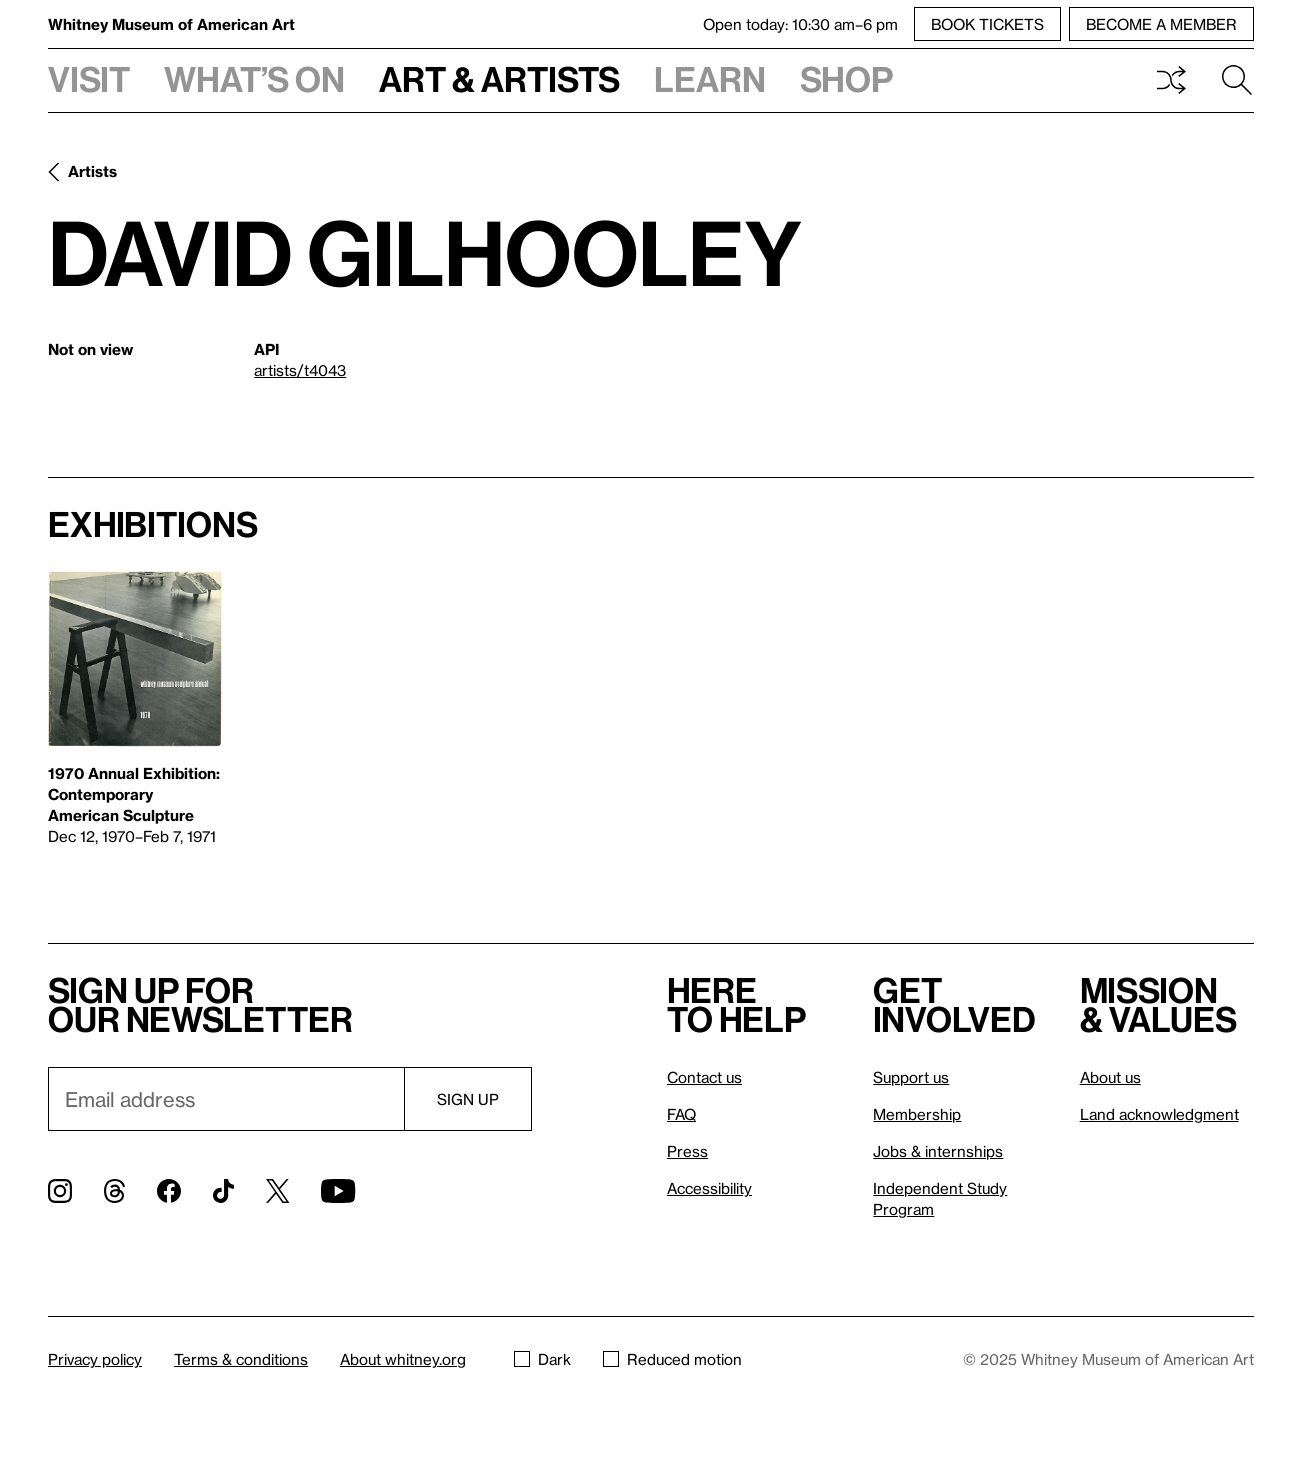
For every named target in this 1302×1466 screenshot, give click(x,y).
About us (1110, 1077)
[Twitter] (277, 1191)
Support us (911, 1077)
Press (687, 1151)
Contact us (704, 1077)
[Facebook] (169, 1191)
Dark (542, 1359)
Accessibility (709, 1188)
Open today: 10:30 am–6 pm (800, 24)
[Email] (226, 1099)
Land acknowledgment (1159, 1114)
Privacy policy (95, 1359)
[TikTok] (223, 1191)
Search (1237, 80)
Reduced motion (672, 1359)
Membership (917, 1114)
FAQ (681, 1114)
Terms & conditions (241, 1359)
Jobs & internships (938, 1151)
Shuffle (1171, 80)
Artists (92, 171)
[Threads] (114, 1191)
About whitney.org (403, 1359)
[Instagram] (60, 1191)
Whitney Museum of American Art (171, 24)
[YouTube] (338, 1191)
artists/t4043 (300, 370)
